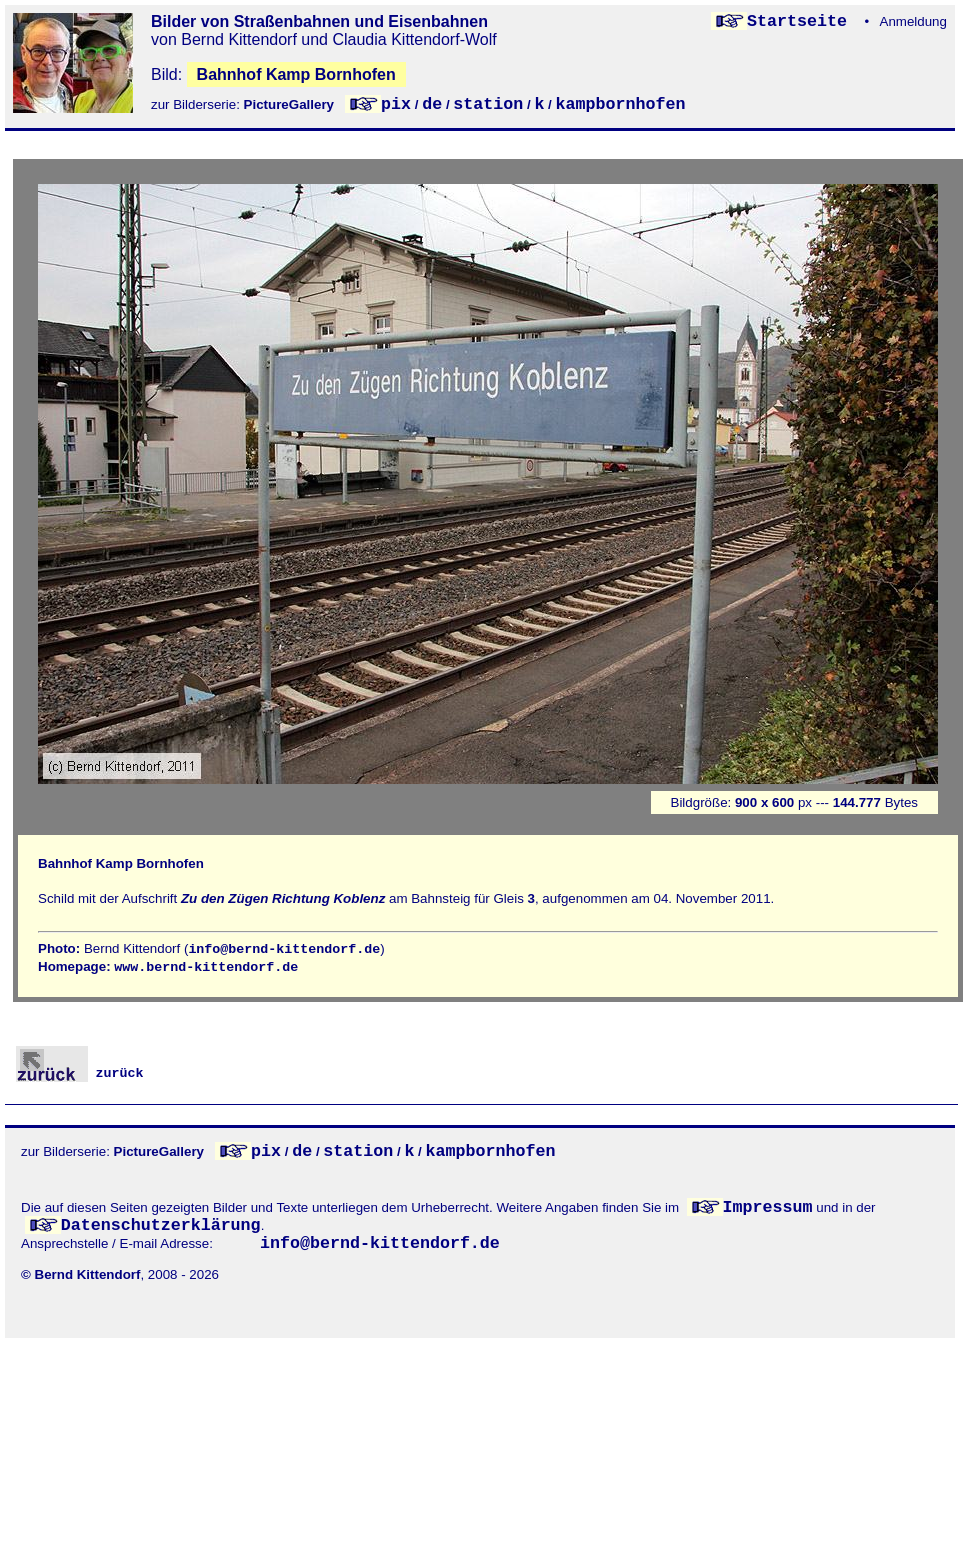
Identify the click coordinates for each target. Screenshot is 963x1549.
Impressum (768, 1207)
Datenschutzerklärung (161, 1225)
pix (396, 104)
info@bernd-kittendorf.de (284, 949)
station (488, 104)
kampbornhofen (621, 104)
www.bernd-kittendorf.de (206, 967)
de (432, 104)
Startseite (802, 21)
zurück (80, 1073)
